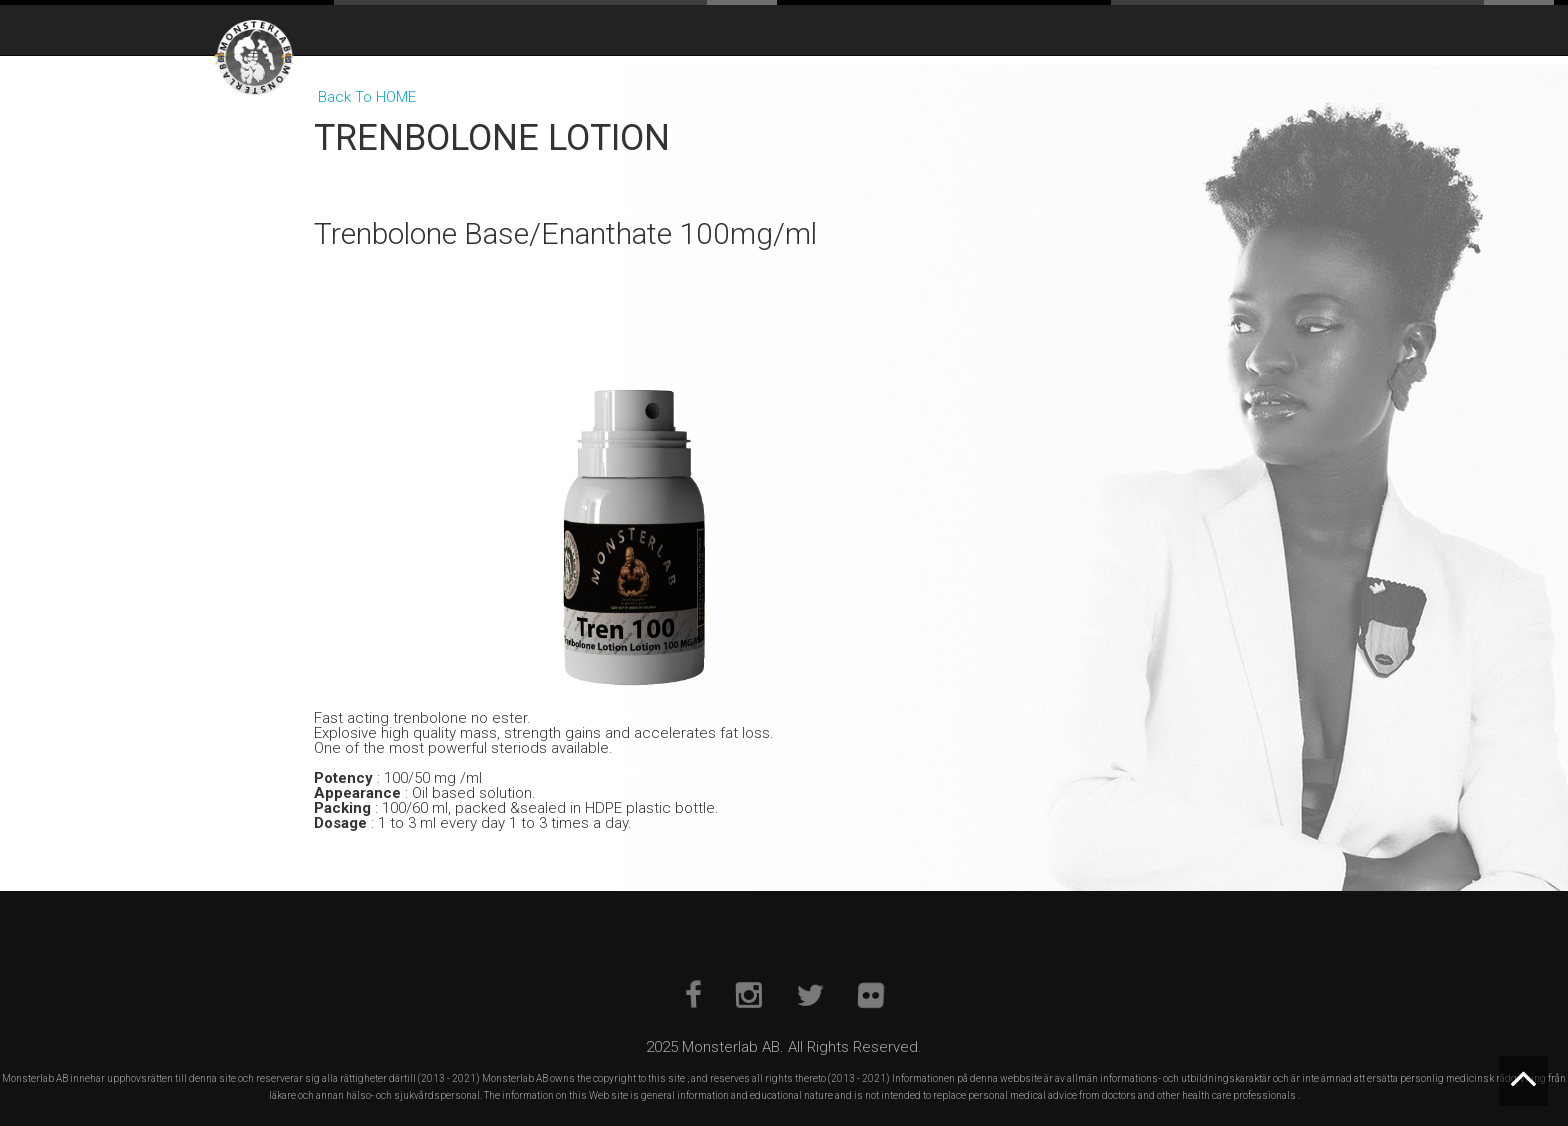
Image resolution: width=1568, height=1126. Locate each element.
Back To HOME (367, 97)
